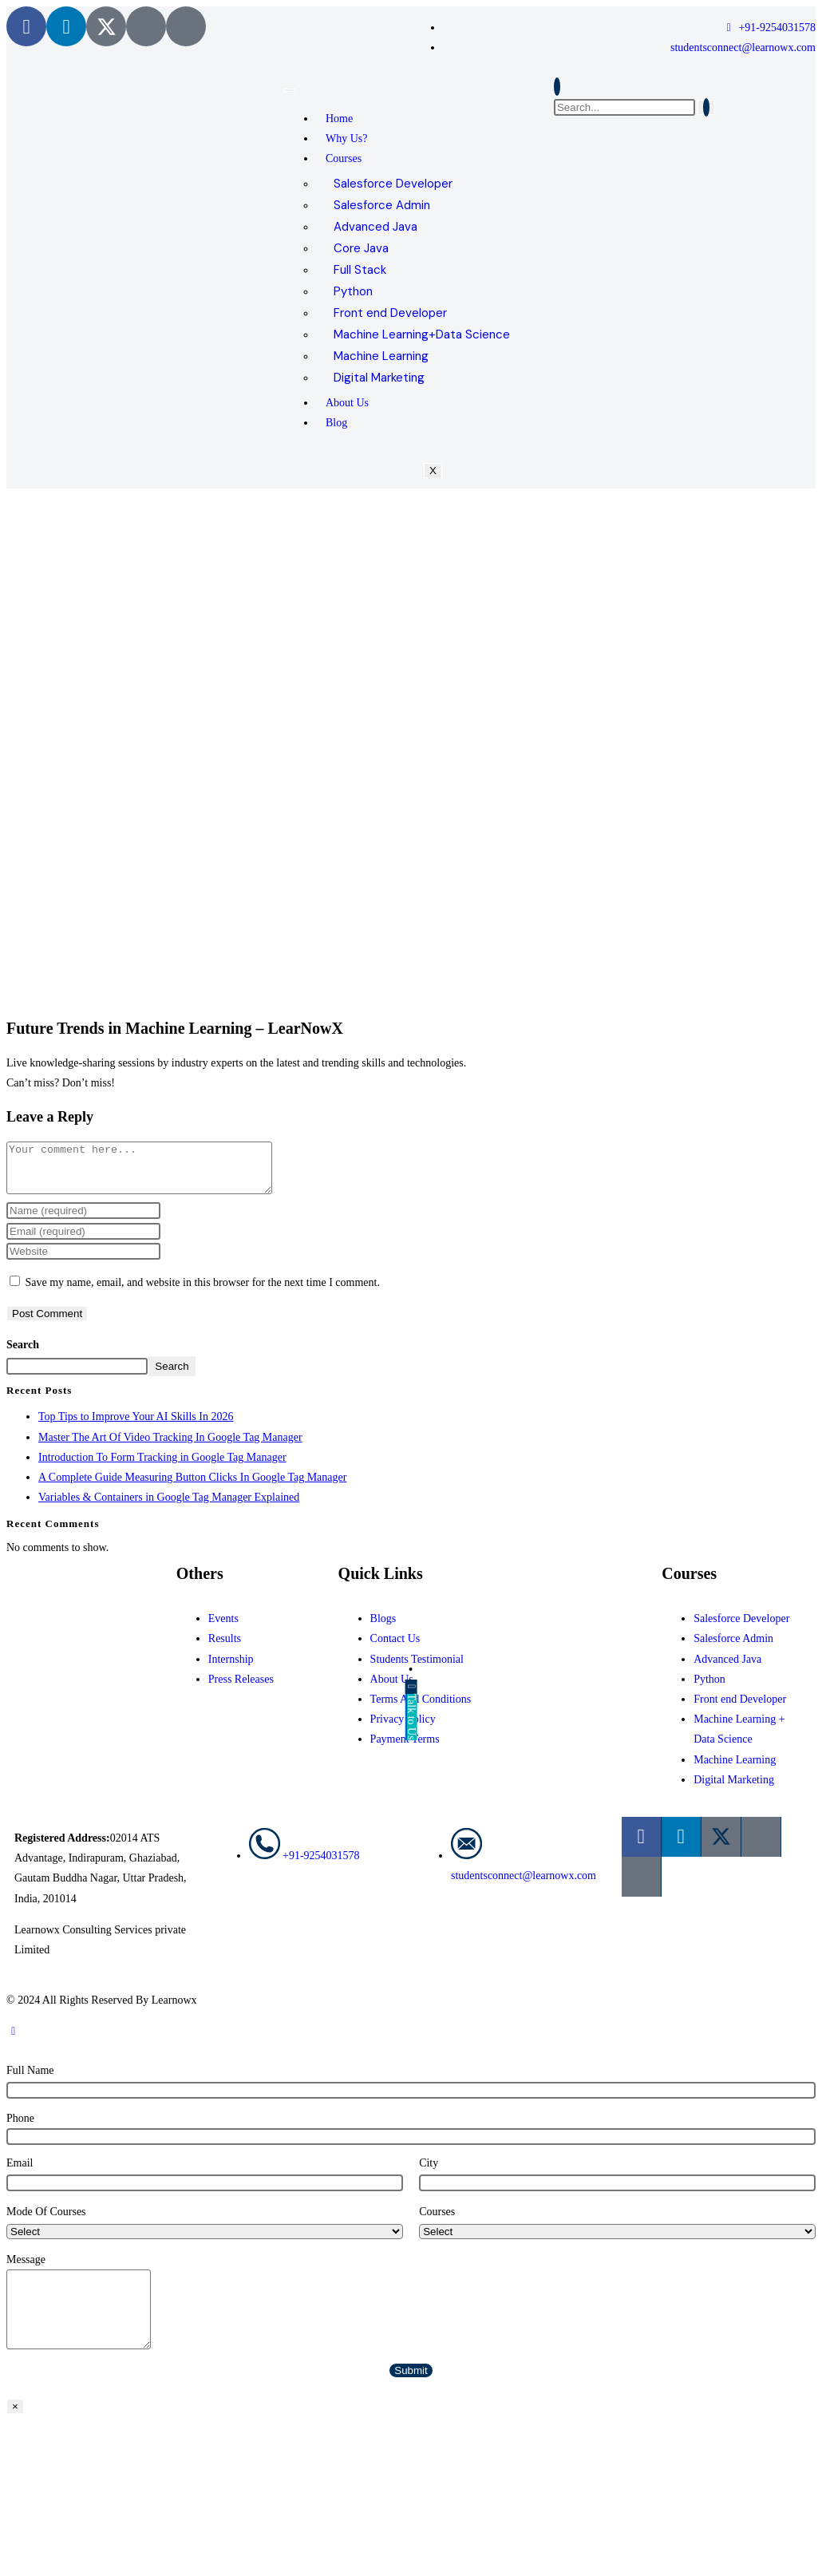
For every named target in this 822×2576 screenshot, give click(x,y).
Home (339, 119)
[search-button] (706, 107)
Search (22, 1354)
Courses (344, 158)
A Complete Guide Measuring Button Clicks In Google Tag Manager (192, 1487)
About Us (347, 403)
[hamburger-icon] (289, 90)
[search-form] (624, 107)
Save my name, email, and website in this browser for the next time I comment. (203, 1292)
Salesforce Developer (393, 184)
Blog (336, 423)
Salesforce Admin (382, 205)
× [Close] (15, 2416)
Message (25, 2269)
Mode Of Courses (46, 2221)
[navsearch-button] (557, 86)
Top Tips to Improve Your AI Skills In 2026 (135, 1426)
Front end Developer (390, 313)
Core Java (361, 248)
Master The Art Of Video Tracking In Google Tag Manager (170, 1447)
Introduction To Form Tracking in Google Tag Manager (162, 1467)
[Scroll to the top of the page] (13, 2041)
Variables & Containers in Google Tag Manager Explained (168, 1507)
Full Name (30, 2080)
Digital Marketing (379, 378)
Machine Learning (381, 356)
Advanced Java (375, 227)
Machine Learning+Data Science (422, 334)
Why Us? (347, 138)
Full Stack (360, 270)
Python (353, 291)
